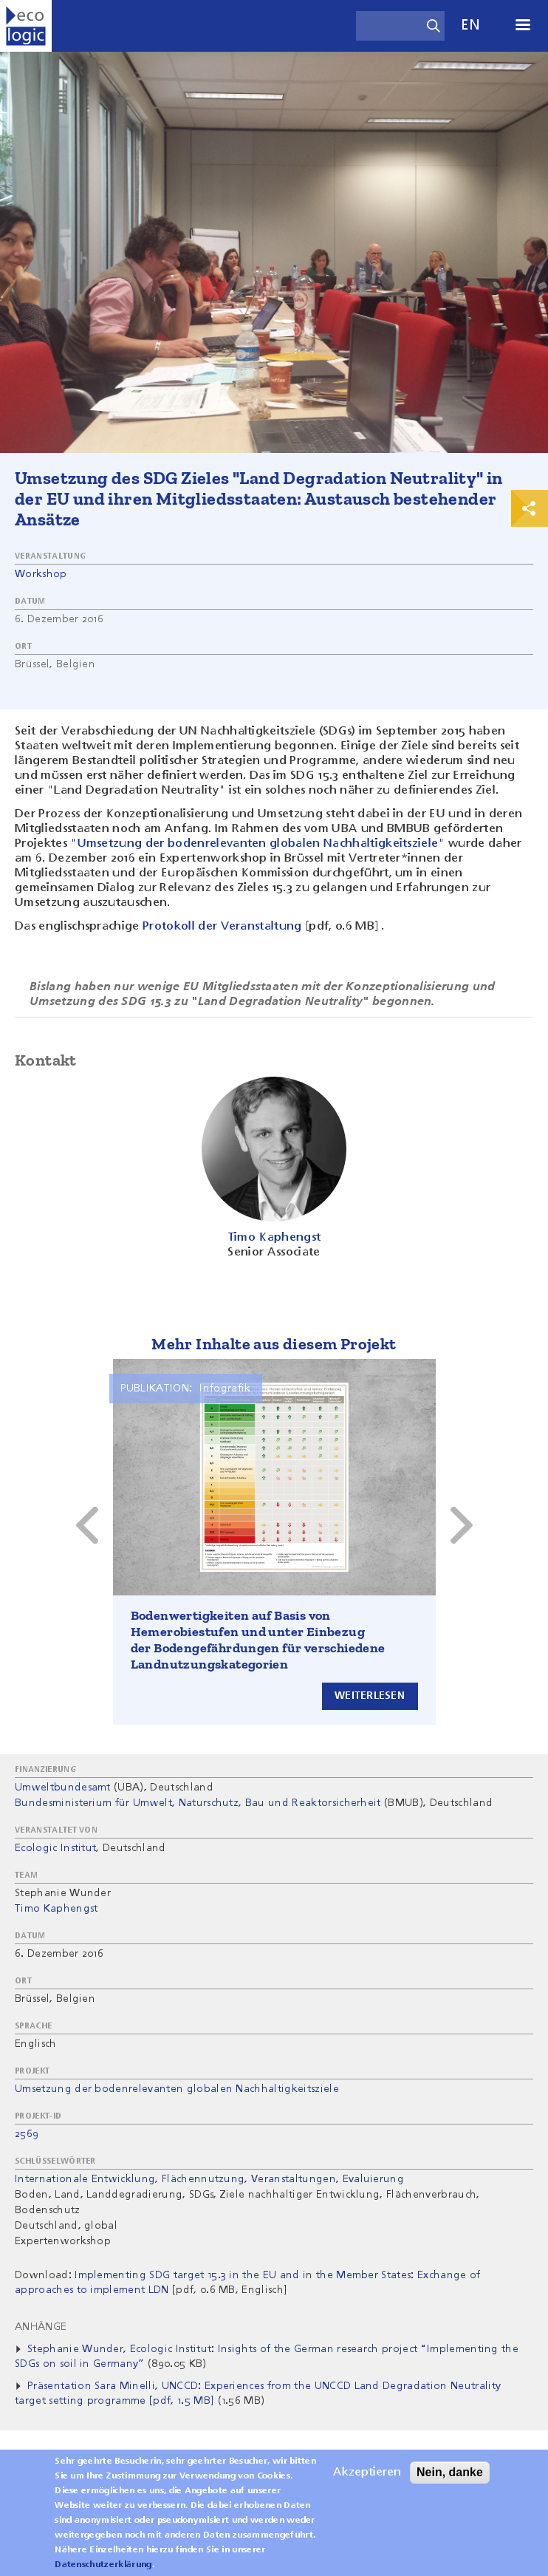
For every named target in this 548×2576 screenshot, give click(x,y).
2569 (26, 2134)
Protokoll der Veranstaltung (222, 927)
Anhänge (40, 2327)
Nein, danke (450, 2472)
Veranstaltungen (293, 2179)
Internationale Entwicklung (85, 2179)
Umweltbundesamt (63, 1787)
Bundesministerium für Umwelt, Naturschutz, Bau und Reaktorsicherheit (198, 1803)
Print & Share (529, 508)
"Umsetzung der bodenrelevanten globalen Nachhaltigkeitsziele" (257, 844)
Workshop (41, 574)
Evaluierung (374, 2179)
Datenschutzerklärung (103, 2564)
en (470, 25)
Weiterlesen (370, 1696)
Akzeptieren (367, 2472)
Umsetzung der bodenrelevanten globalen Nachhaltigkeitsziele (177, 2089)
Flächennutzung (203, 2179)
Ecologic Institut (55, 1848)
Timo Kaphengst (56, 1909)
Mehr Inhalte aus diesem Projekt (273, 1344)
